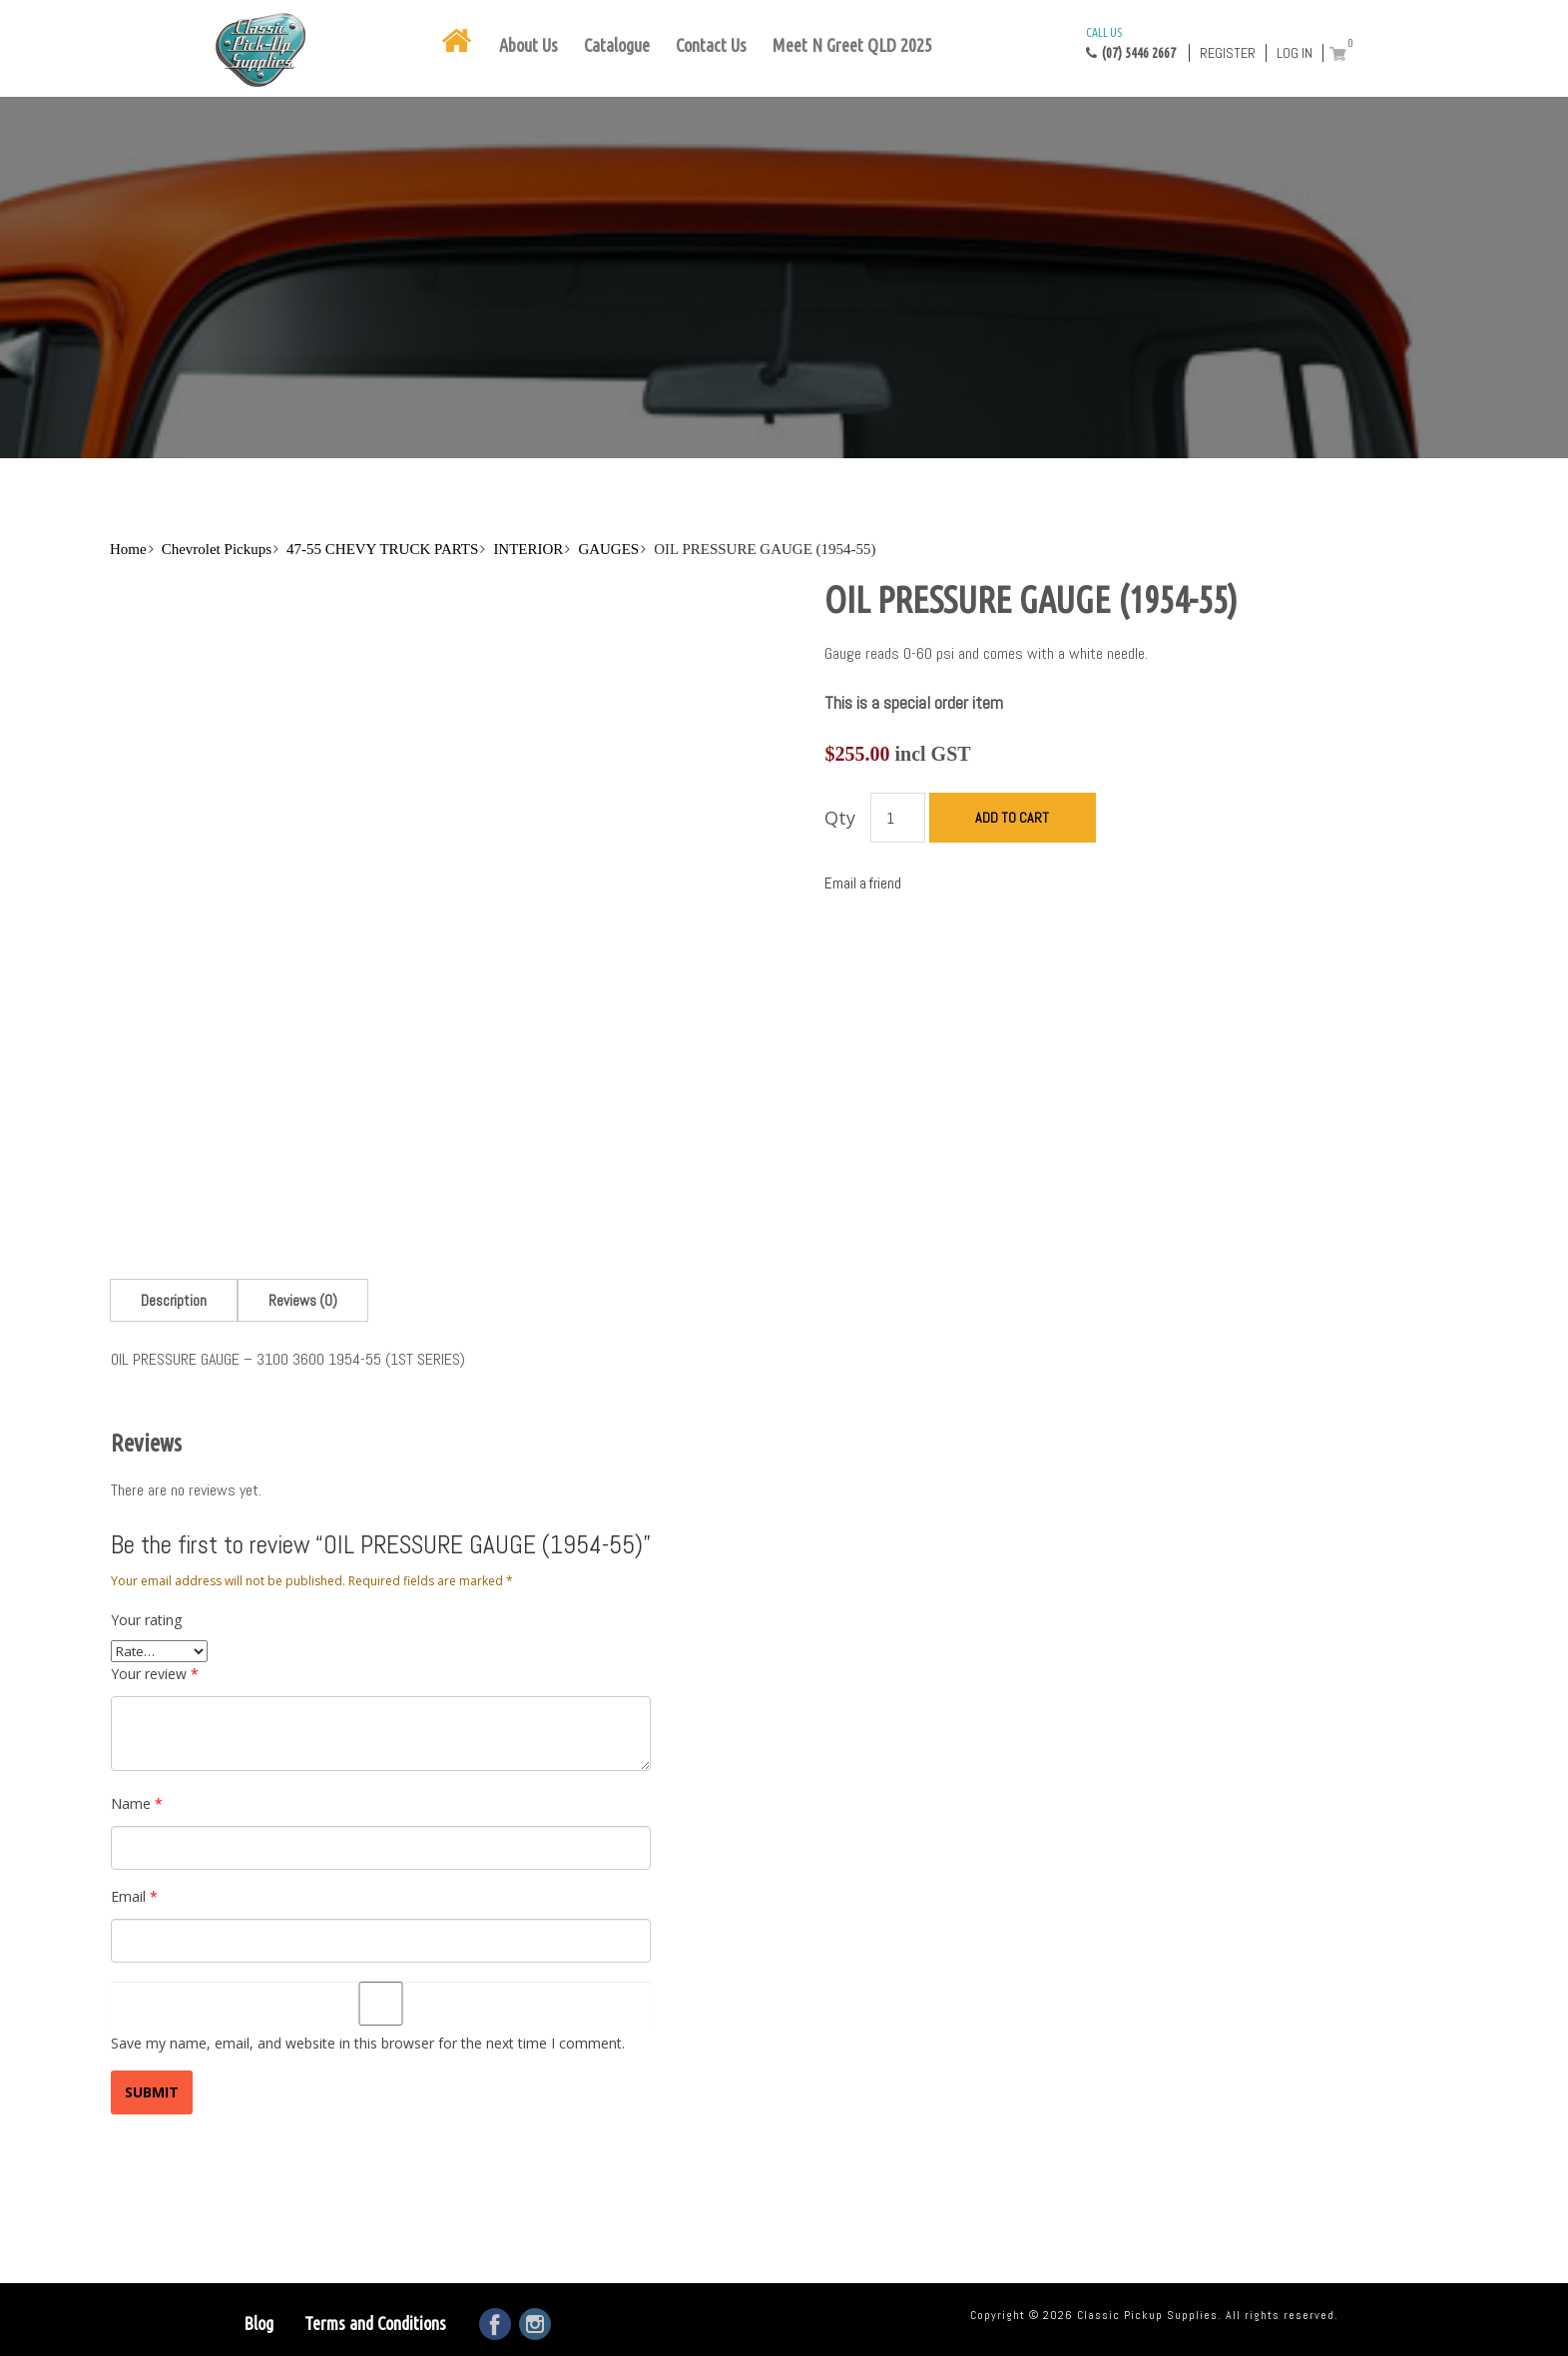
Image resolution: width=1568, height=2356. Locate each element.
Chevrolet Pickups (216, 549)
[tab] (174, 1300)
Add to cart (1012, 818)
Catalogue (617, 45)
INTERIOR (528, 549)
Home (128, 549)
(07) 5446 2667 (1131, 42)
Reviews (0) (302, 1300)
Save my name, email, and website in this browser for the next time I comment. (368, 2043)
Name (137, 1803)
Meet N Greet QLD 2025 (852, 45)
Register (1228, 53)
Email (134, 1896)
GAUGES (608, 549)
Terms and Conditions (375, 2323)
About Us (528, 45)
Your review (155, 1673)
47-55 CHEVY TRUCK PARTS (382, 549)
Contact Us (711, 45)
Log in (1294, 53)
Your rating (146, 1619)
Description (174, 1300)
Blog (258, 2323)
